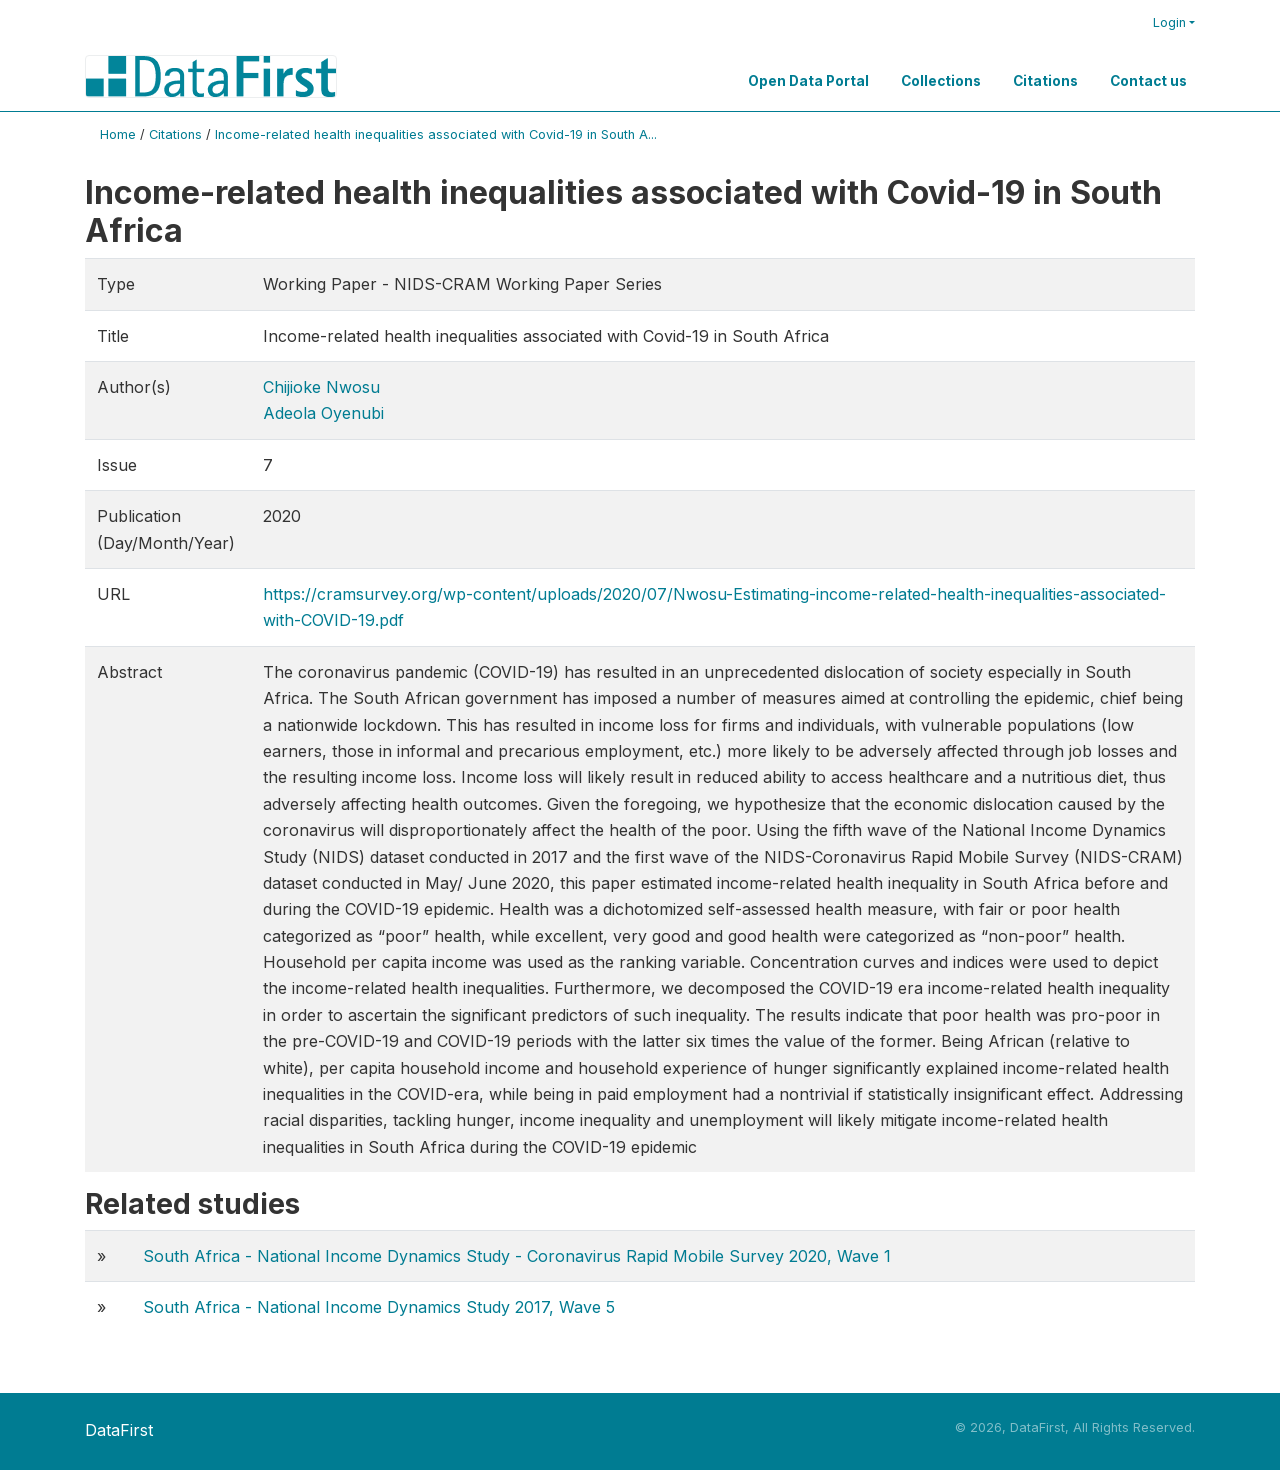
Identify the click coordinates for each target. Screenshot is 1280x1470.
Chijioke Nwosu (321, 387)
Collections (941, 81)
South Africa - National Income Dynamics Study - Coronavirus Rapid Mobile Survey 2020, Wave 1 (517, 1256)
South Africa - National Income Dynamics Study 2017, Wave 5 (379, 1307)
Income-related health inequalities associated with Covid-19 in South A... (436, 134)
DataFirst (119, 1430)
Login (1169, 22)
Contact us (1148, 81)
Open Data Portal (808, 81)
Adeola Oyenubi (323, 413)
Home (118, 134)
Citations (1045, 81)
